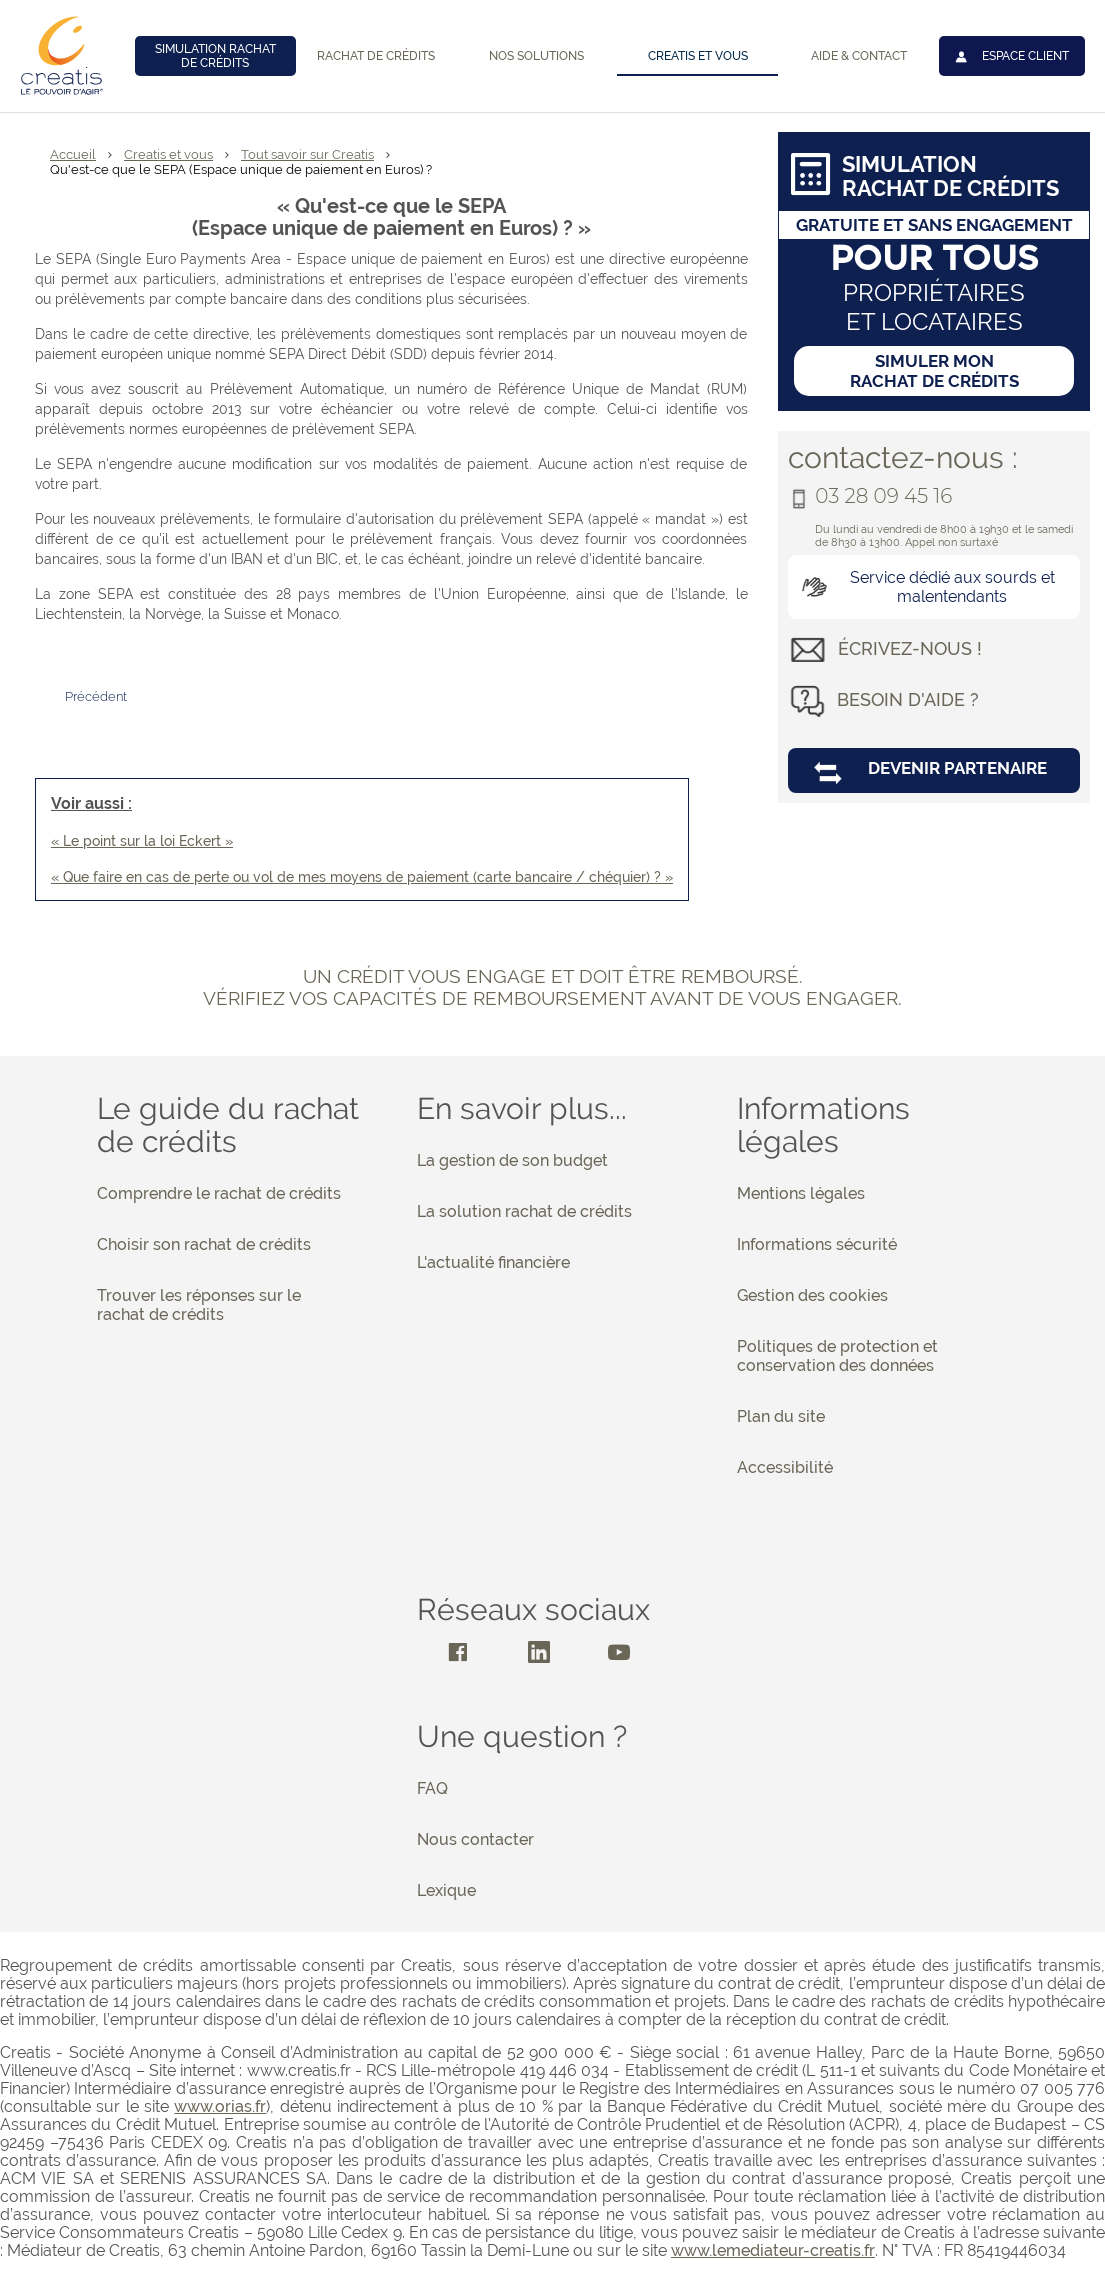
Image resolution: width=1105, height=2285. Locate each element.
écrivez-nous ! (910, 648)
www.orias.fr (220, 2106)
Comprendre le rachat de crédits (219, 1193)
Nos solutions (536, 56)
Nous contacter (475, 1839)
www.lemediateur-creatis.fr (773, 2250)
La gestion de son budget (512, 1160)
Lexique (446, 1890)
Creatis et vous (698, 56)
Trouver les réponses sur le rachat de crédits (199, 1305)
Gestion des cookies (812, 1295)
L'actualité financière (493, 1262)
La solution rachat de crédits (524, 1211)
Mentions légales (801, 1193)
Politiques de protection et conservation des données (837, 1356)
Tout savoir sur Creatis (307, 154)
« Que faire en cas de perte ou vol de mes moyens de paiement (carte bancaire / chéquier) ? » (362, 877)
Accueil (73, 154)
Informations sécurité (817, 1244)
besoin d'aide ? (908, 699)
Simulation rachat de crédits (215, 56)
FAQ (432, 1788)
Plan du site (781, 1416)
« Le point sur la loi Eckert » (142, 841)
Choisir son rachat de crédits (204, 1244)
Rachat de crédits (376, 56)
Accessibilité (785, 1467)
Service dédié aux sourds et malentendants (925, 587)
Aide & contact (859, 56)
